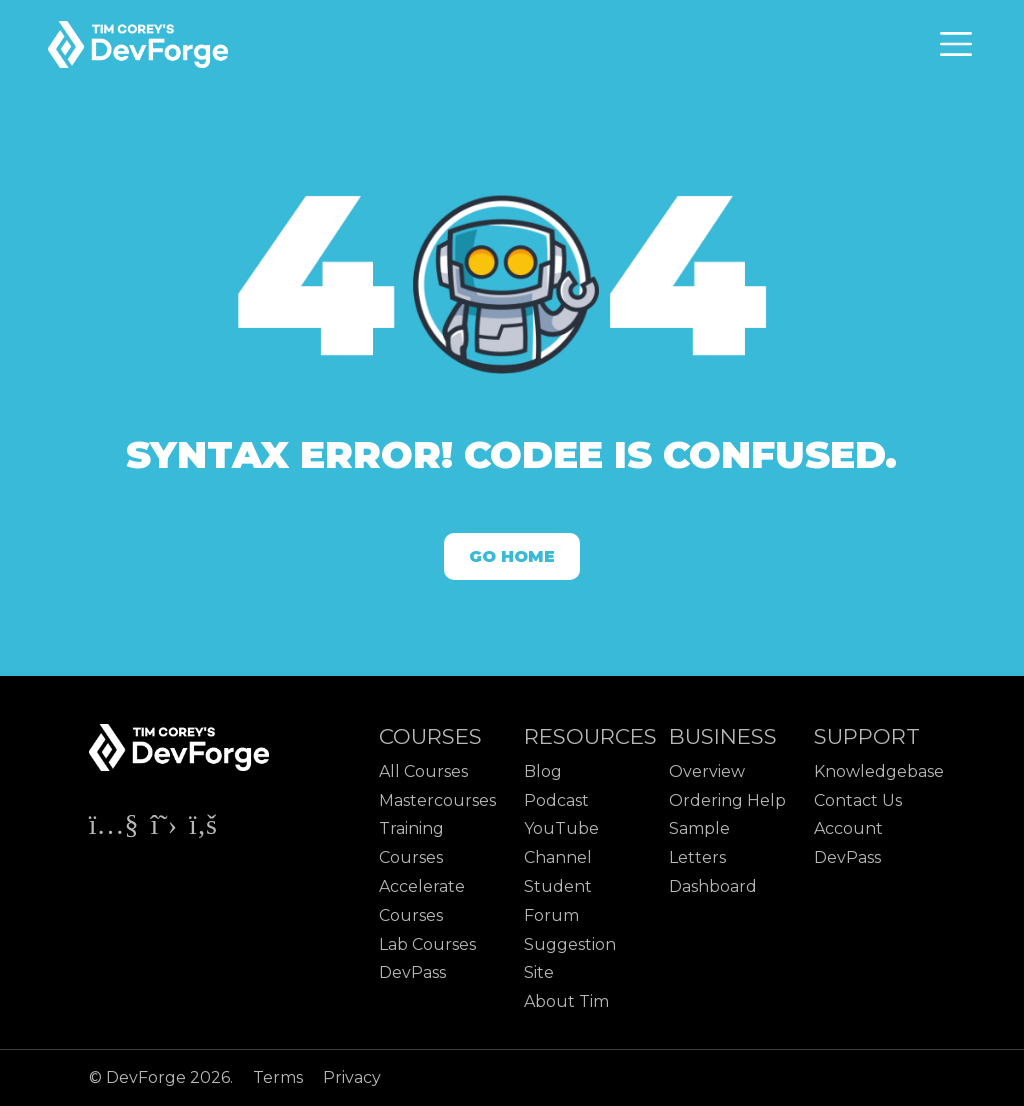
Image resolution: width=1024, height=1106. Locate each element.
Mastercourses (437, 800)
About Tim (566, 1001)
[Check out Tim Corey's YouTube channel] (116, 828)
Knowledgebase (879, 771)
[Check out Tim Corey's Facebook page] (203, 828)
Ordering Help (727, 800)
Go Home (512, 556)
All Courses (423, 771)
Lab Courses (427, 944)
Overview (707, 771)
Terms (280, 1077)
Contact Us (858, 800)
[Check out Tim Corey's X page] (166, 828)
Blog (543, 771)
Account (848, 828)
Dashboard (713, 886)
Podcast (556, 800)
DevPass (412, 972)
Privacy (352, 1077)
